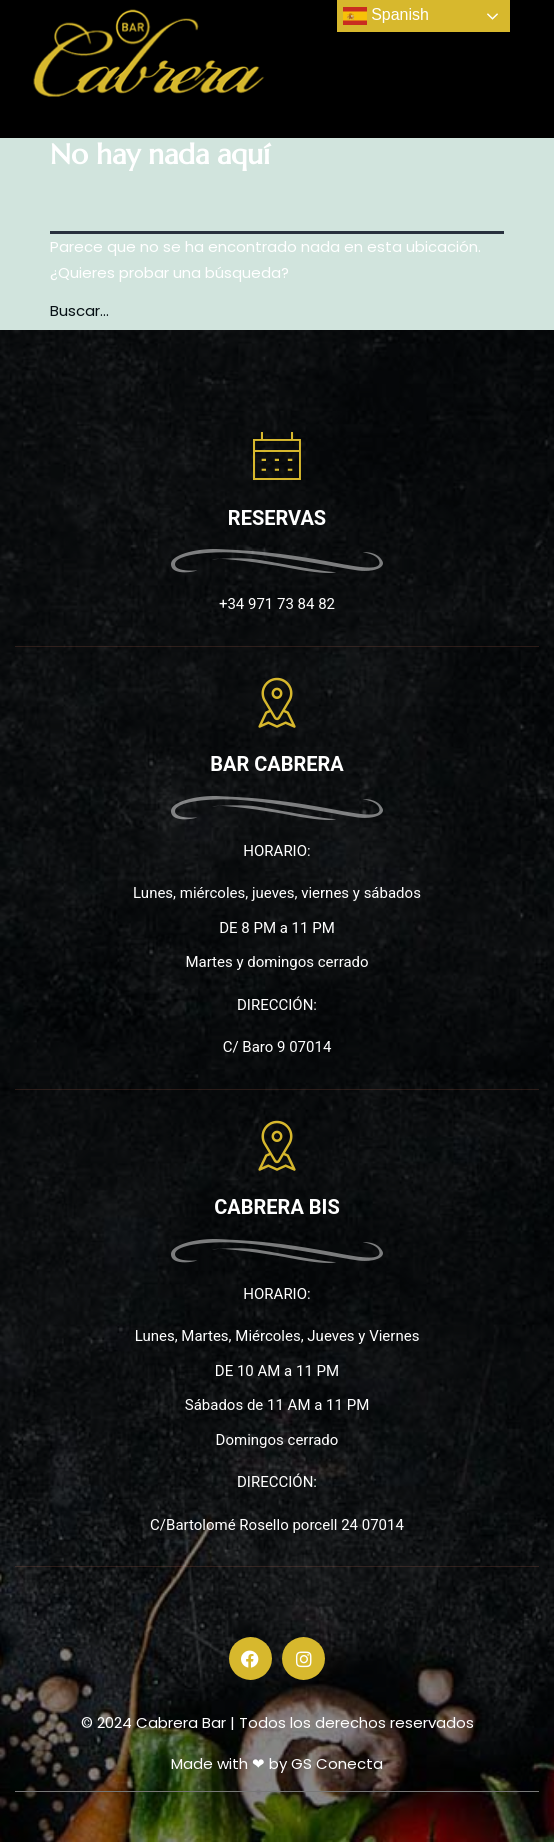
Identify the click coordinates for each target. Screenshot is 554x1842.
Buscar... (79, 310)
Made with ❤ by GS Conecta (277, 1763)
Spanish (386, 16)
